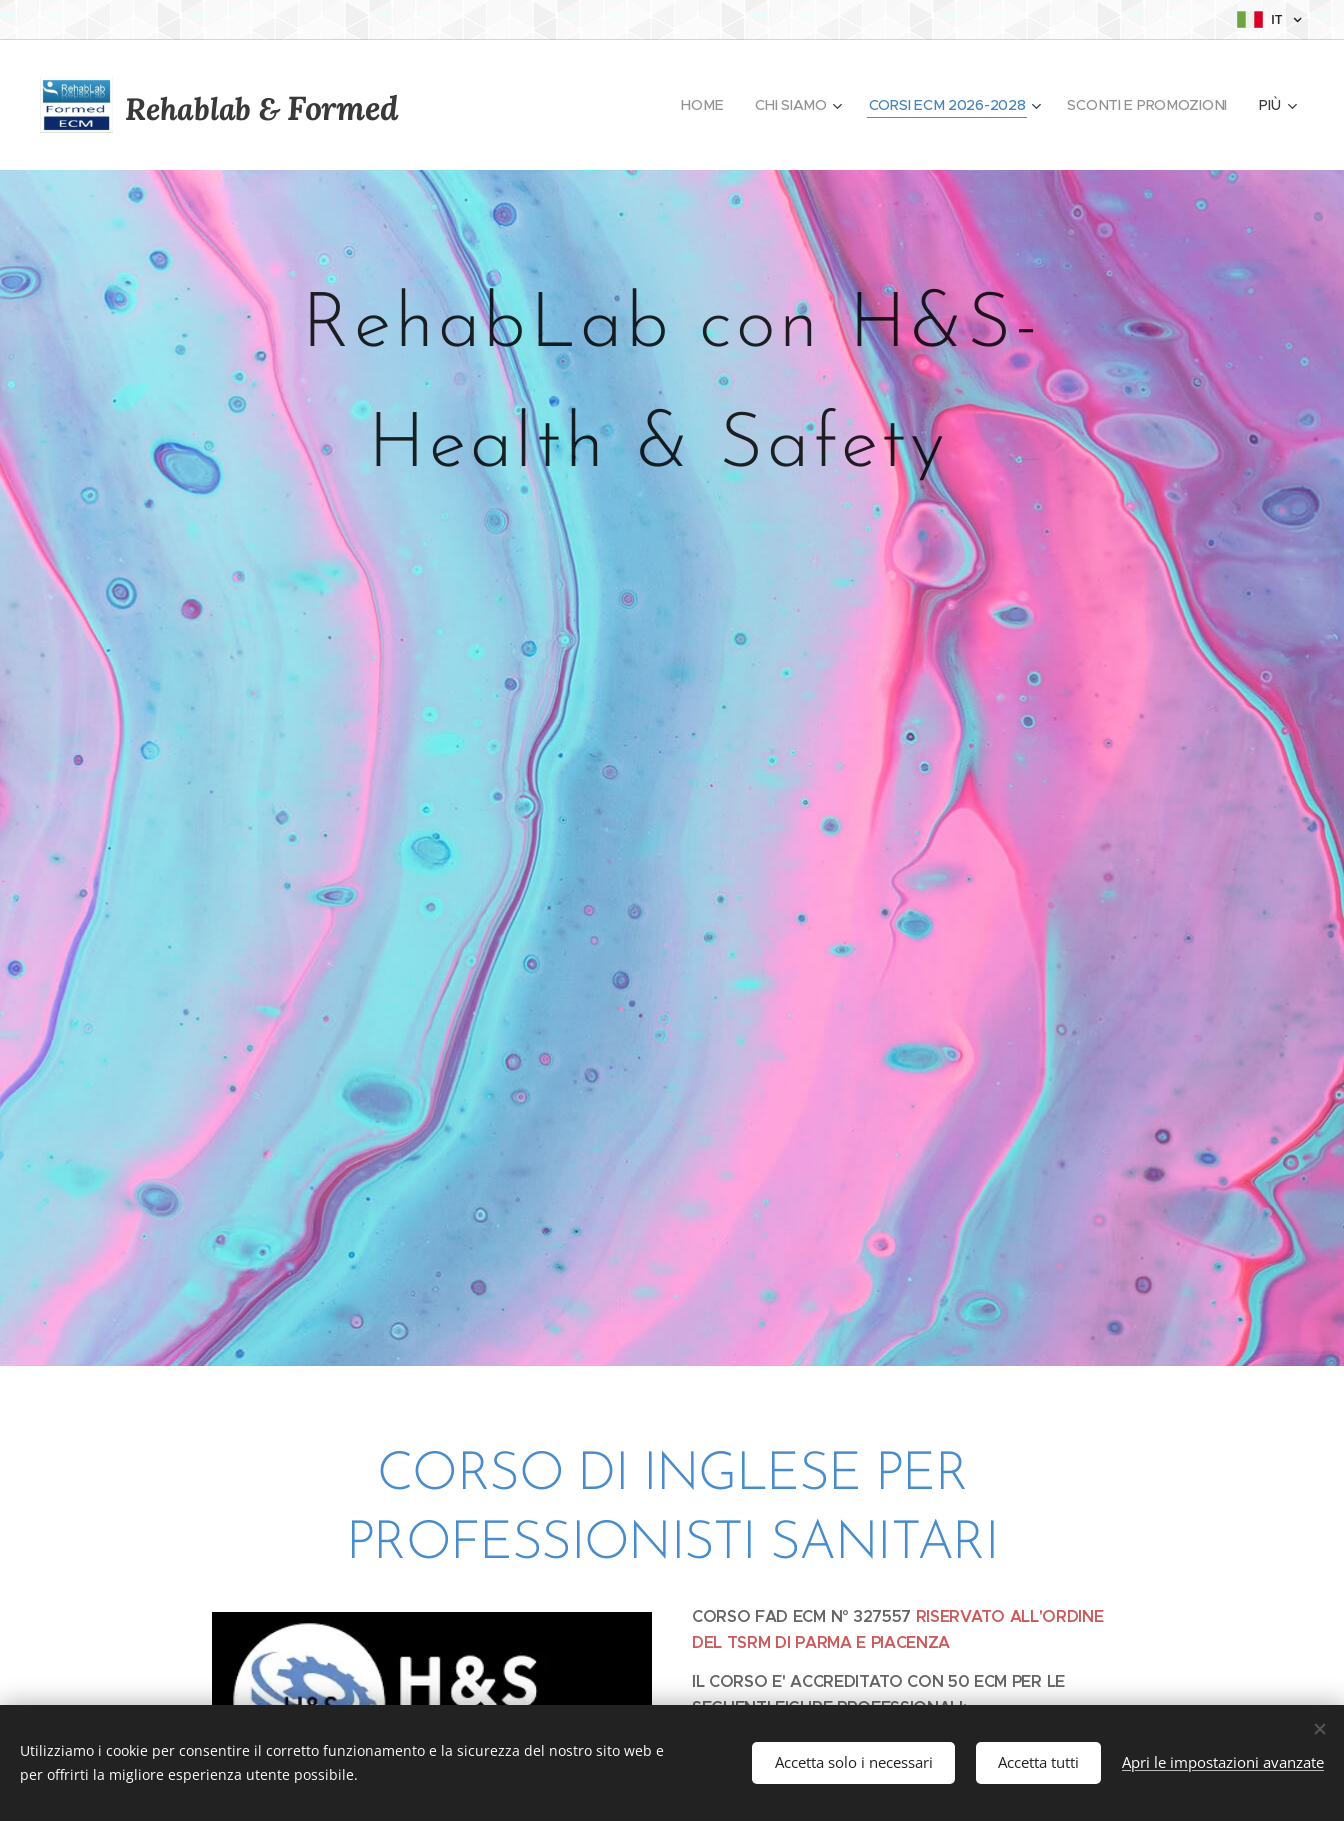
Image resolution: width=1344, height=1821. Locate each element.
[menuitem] (702, 105)
